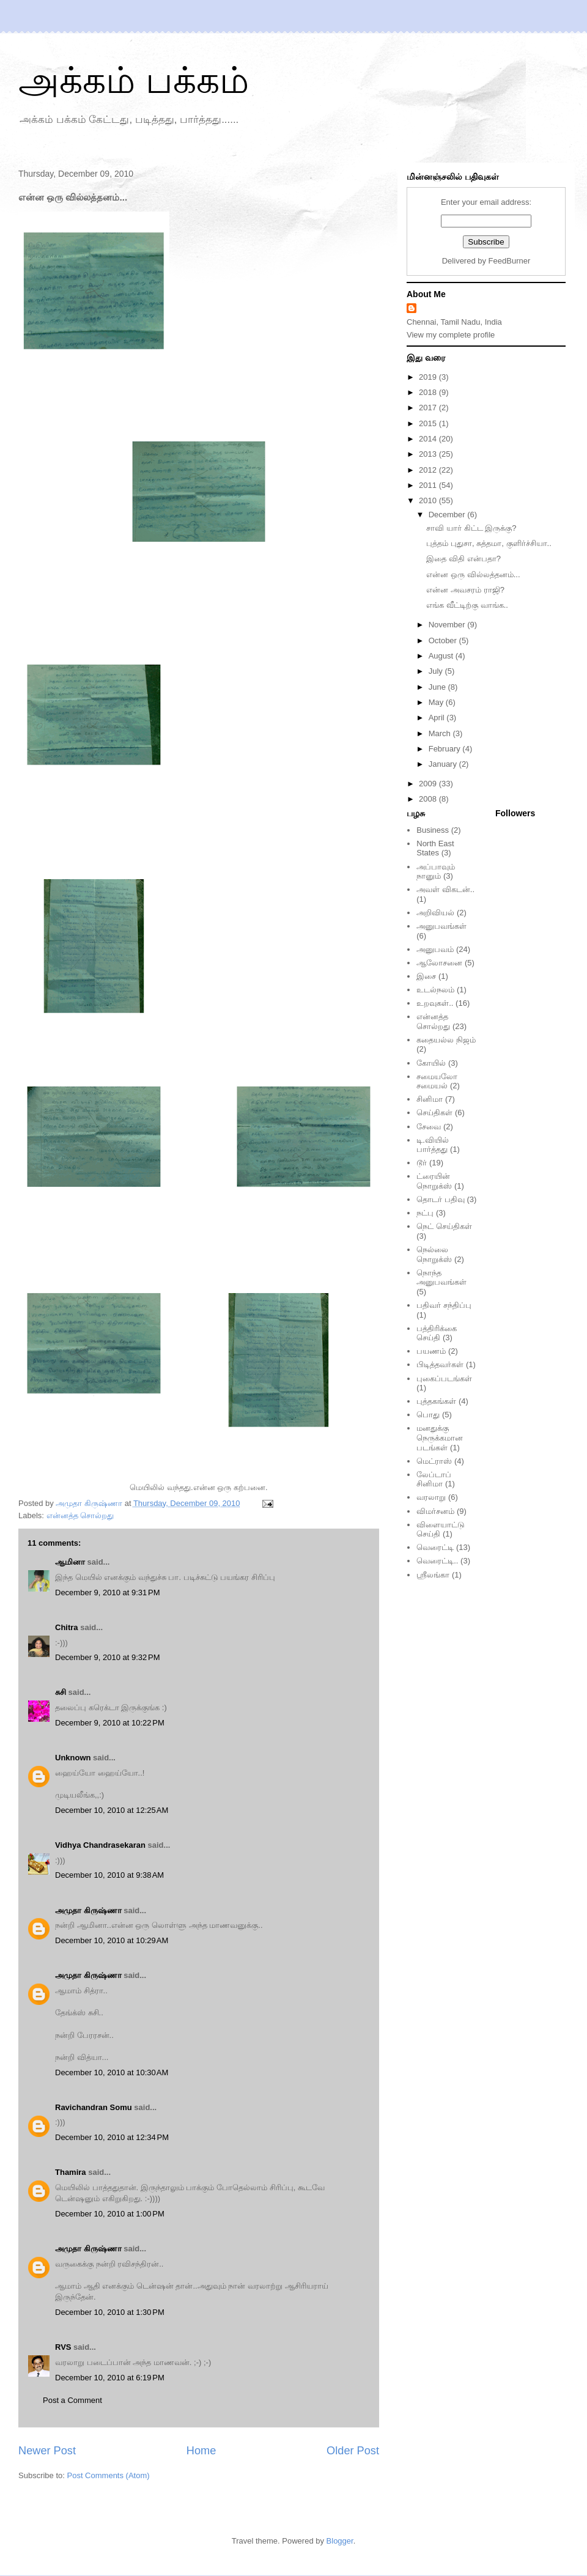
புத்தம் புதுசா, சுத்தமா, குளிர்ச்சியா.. (488, 543)
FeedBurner (510, 260)
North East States (435, 848)
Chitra (66, 1627)
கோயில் (431, 1063)
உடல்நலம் (435, 989)
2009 (429, 783)
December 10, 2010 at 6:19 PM (109, 2377)
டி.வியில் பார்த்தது (432, 1144)
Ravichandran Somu (93, 2107)
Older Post (353, 2451)
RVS (63, 2347)
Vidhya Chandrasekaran (100, 1845)
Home (201, 2451)
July (437, 671)
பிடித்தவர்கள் (439, 1364)
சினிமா (429, 1099)
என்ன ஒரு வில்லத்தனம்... (473, 574)
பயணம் (431, 1351)
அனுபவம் (435, 949)
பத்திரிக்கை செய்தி (436, 1333)
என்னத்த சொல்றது (80, 1515)
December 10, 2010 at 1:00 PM (109, 2213)
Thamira (70, 2172)
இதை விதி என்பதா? (463, 558)
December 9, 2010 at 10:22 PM (109, 1722)
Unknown (73, 1757)
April (438, 717)
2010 (429, 500)
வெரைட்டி (435, 1547)
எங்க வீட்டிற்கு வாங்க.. (467, 605)
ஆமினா (70, 1562)
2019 (429, 377)
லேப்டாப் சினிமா (433, 1479)
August (442, 655)
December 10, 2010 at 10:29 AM (111, 1940)
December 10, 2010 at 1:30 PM (109, 2312)
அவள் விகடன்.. (445, 889)
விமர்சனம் (435, 1511)
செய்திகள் (434, 1112)
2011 (429, 485)
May (437, 702)
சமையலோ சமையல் (436, 1081)
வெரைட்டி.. (437, 1560)
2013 (429, 454)
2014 (429, 438)
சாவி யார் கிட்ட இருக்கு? (471, 528)
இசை (426, 976)
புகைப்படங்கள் (444, 1378)
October (444, 640)
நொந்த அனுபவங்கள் (441, 1277)
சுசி (60, 1692)
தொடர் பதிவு (440, 1199)
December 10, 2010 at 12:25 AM (111, 1810)
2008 (429, 798)
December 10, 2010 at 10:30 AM (111, 2072)
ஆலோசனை (439, 962)
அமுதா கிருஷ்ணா (88, 1910)
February (446, 748)
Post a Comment (72, 2400)
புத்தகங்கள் (436, 1401)
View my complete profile (451, 334)
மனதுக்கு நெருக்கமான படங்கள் (439, 1437)
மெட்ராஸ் (434, 1461)
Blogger (340, 2540)
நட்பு (425, 1212)
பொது (428, 1414)
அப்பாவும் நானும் (435, 871)
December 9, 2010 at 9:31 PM (107, 1592)
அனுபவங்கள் (441, 926)
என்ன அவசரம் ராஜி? (465, 589)
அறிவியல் (435, 912)
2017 (429, 407)
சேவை (428, 1126)
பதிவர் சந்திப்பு (443, 1305)
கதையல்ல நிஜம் (446, 1039)
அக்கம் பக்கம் (133, 80)
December (448, 514)
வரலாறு (431, 1497)
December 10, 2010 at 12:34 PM (112, 2137)
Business (432, 830)
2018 (429, 392)
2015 (429, 423)
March (441, 733)
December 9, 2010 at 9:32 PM (107, 1657)
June (438, 687)
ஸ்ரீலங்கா (432, 1574)
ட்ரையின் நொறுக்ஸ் (434, 1181)
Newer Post (47, 2451)
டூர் (421, 1162)
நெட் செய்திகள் (444, 1226)
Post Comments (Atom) (108, 2475)
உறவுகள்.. (434, 1003)
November (448, 624)
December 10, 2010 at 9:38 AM (109, 1875)
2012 (429, 469)
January (444, 764)
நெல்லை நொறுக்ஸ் (434, 1254)
